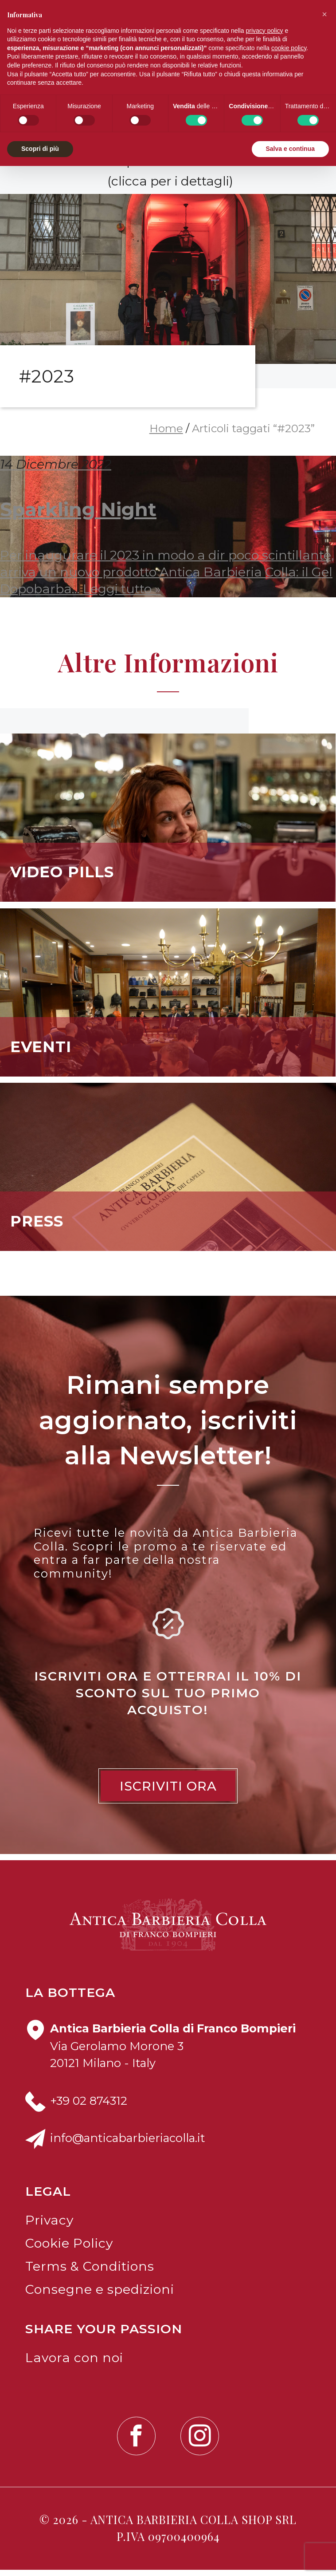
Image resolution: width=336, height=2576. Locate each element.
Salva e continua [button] (290, 148)
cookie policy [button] (288, 47)
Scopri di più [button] (40, 148)
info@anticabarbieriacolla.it (127, 2144)
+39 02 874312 (88, 2106)
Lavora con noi (74, 2363)
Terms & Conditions (89, 2272)
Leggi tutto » (122, 594)
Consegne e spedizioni (99, 2295)
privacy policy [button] (264, 30)
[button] (324, 14)
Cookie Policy (69, 2249)
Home (166, 434)
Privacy (49, 2226)
